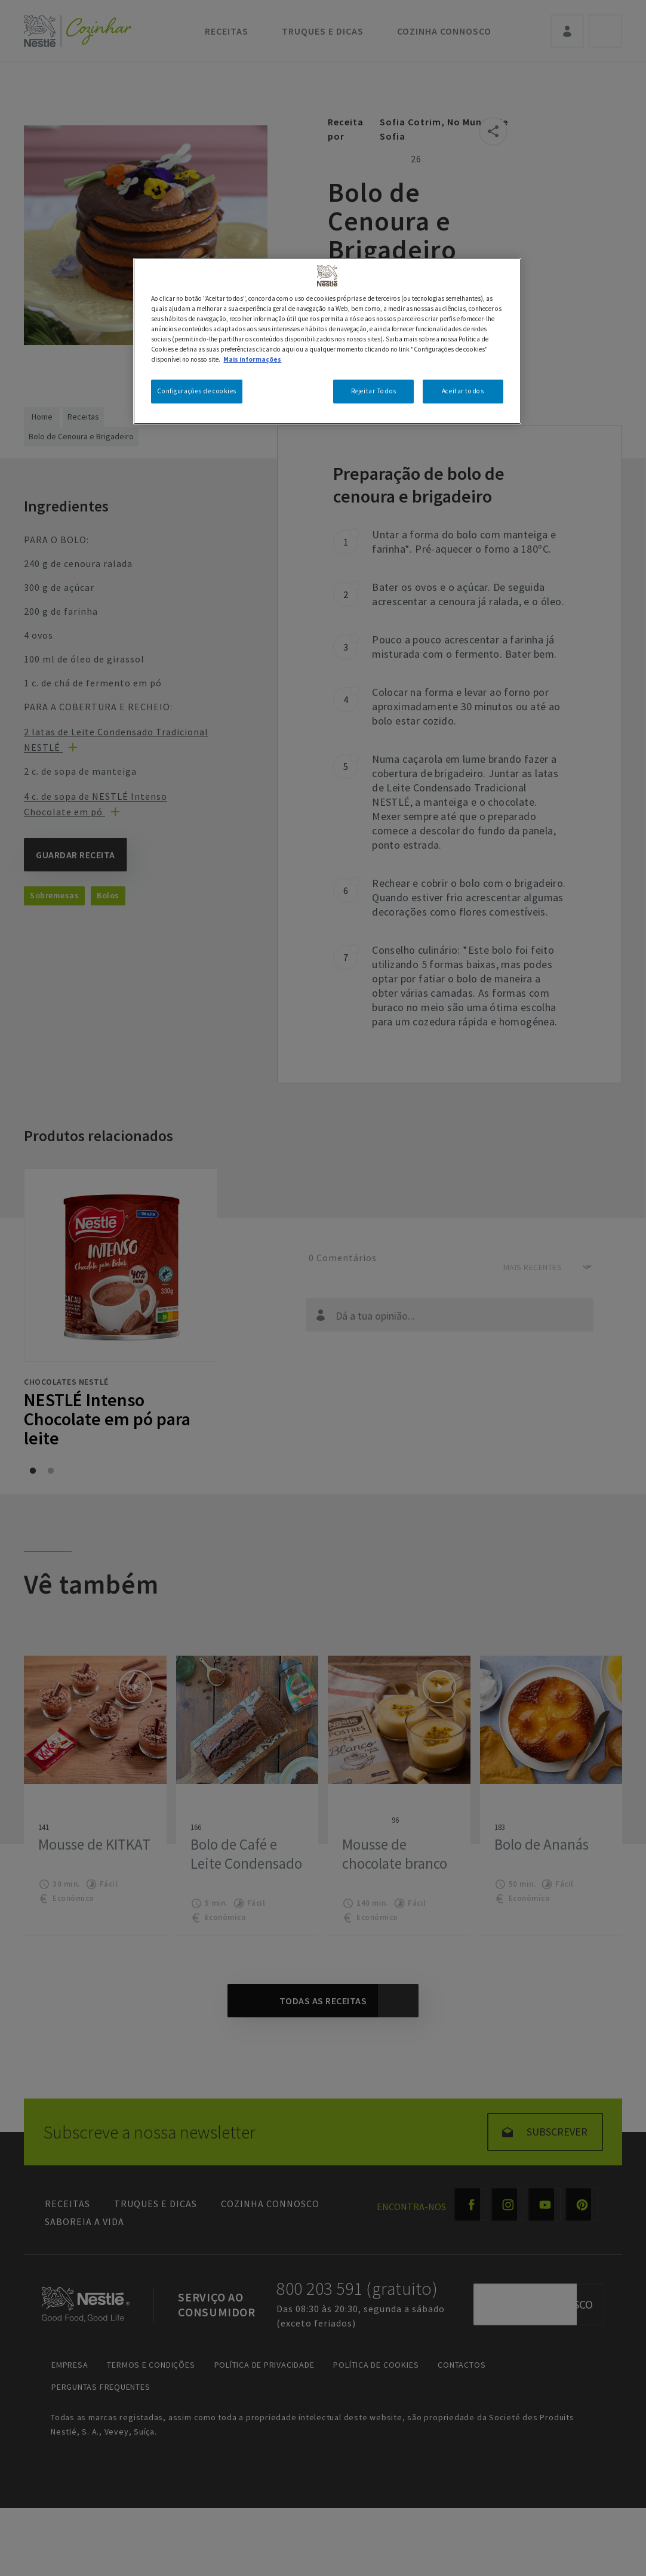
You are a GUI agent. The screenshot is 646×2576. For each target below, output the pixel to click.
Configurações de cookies (196, 391)
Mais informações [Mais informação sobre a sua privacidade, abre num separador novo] (252, 359)
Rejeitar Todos (373, 391)
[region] (327, 341)
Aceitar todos (463, 391)
